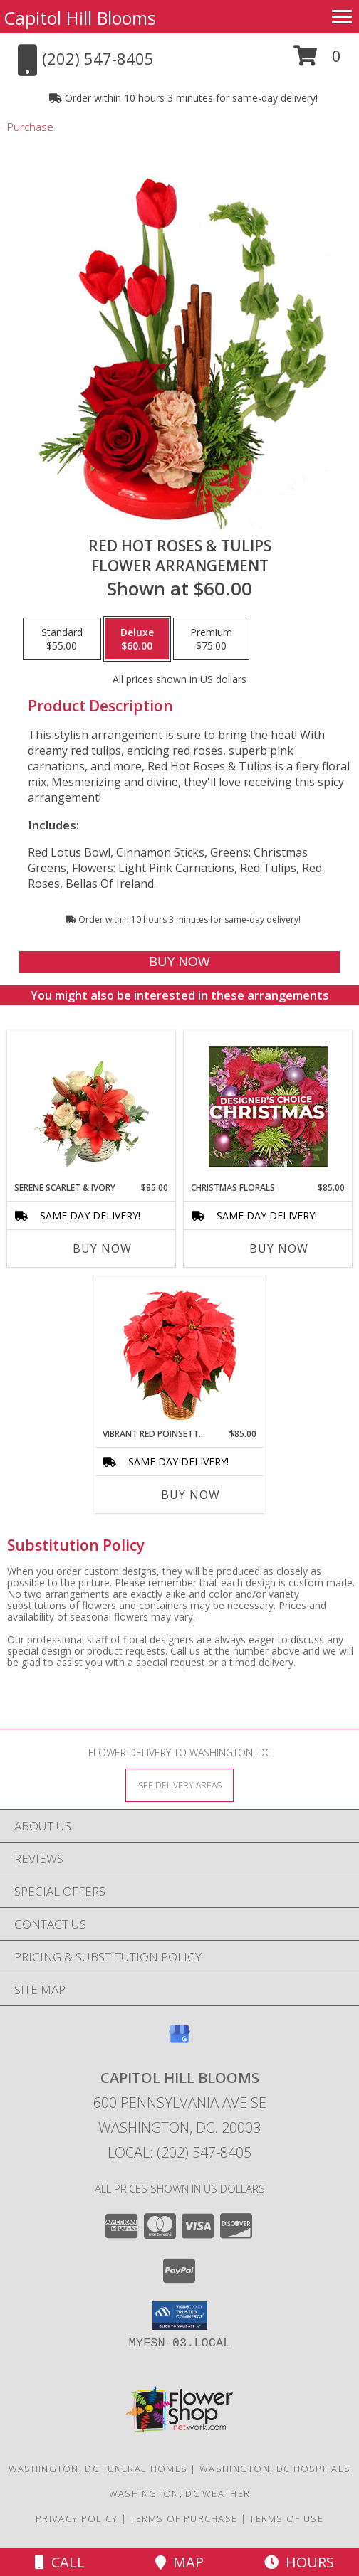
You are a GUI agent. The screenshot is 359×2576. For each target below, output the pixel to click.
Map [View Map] (179, 2562)
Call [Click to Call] (60, 2562)
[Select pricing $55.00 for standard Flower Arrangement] (62, 638)
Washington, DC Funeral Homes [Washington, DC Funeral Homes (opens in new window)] (98, 2468)
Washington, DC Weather (180, 2493)
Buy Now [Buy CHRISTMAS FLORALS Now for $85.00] (278, 1248)
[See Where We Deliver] (179, 1784)
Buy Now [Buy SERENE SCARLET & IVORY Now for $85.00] (102, 1248)
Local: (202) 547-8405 (179, 2152)
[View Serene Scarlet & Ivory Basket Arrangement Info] (91, 1106)
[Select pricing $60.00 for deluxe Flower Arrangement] (137, 638)
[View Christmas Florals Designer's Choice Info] (268, 1106)
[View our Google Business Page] (179, 2040)
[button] (317, 61)
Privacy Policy (77, 2518)
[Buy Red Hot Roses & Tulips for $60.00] (179, 962)
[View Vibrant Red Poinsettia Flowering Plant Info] (179, 1353)
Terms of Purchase (183, 2518)
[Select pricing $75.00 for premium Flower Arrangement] (211, 638)
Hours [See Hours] (299, 2562)
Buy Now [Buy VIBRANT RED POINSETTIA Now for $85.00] (190, 1494)
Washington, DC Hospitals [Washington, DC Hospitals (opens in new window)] (274, 2468)
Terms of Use (286, 2518)
